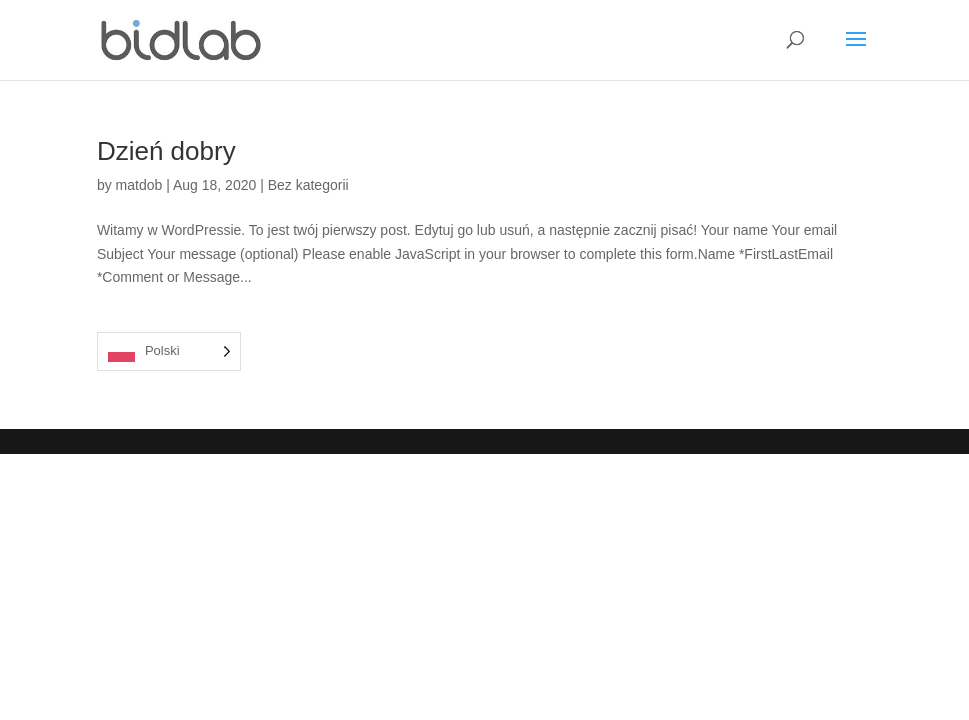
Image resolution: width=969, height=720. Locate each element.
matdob (139, 185)
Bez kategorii (308, 185)
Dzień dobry (166, 151)
